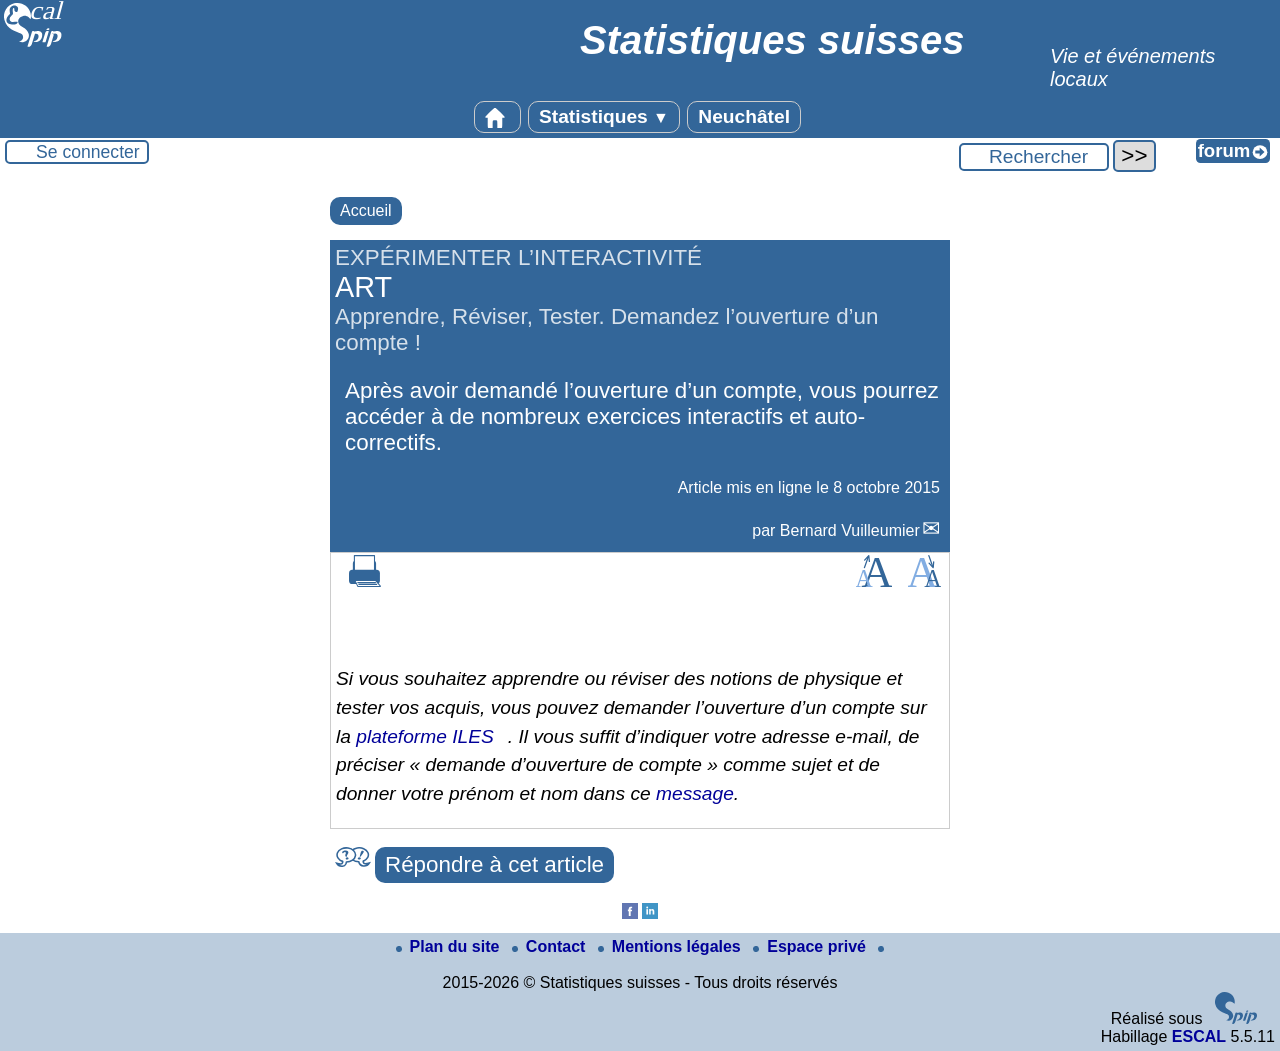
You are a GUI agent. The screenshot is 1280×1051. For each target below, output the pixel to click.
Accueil (366, 210)
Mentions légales (671, 946)
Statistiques (604, 116)
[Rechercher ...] (1034, 157)
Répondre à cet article (494, 864)
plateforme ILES (425, 736)
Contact (551, 946)
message (695, 793)
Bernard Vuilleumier (850, 530)
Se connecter (88, 152)
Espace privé (811, 946)
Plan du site (450, 946)
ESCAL (1199, 1036)
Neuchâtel (744, 116)
